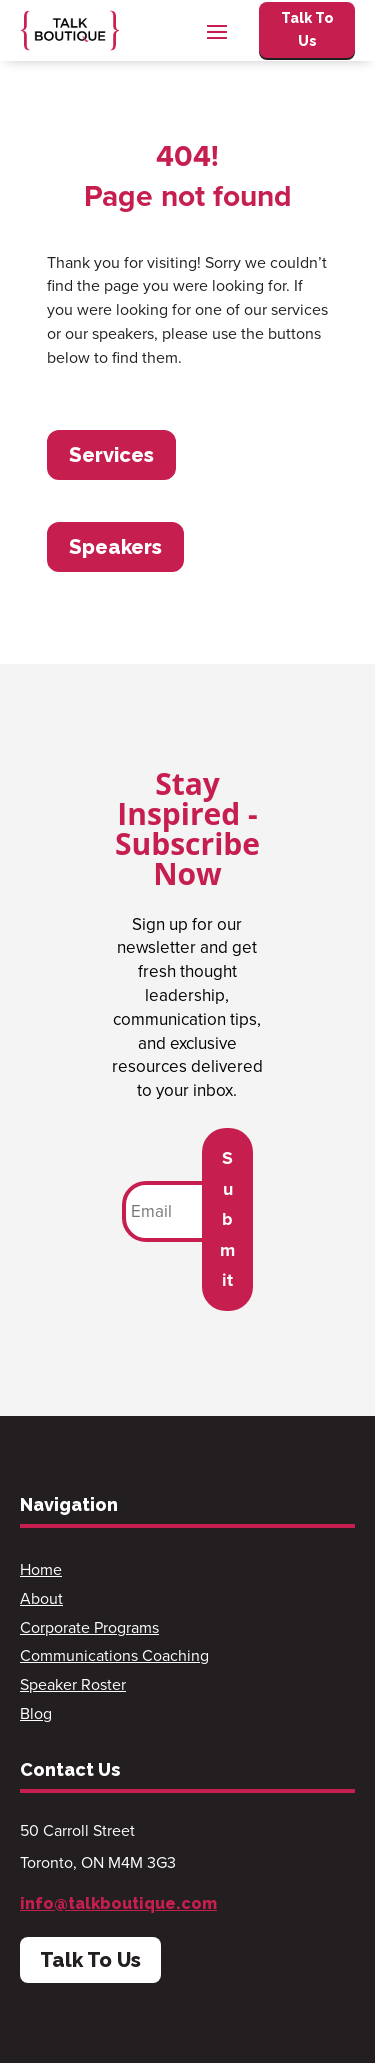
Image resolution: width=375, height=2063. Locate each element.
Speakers (115, 547)
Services (111, 455)
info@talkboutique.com (118, 1903)
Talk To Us (307, 30)
